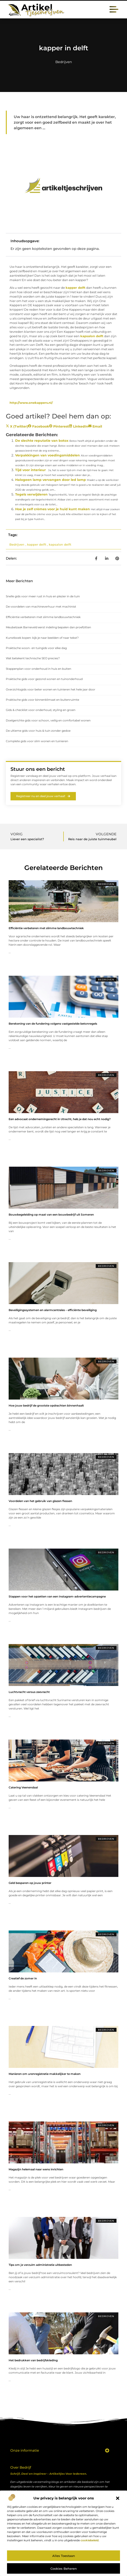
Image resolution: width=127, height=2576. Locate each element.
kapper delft (75, 288)
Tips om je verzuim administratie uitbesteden (40, 2265)
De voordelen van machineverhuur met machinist (41, 607)
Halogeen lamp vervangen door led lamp (50, 480)
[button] (117, 2498)
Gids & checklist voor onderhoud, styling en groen (40, 711)
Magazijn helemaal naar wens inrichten (36, 2170)
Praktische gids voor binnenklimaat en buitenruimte (42, 700)
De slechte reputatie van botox (41, 441)
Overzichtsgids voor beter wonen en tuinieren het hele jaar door (50, 690)
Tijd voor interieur (30, 471)
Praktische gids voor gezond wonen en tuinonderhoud (44, 680)
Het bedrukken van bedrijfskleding (33, 2361)
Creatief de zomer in (23, 1979)
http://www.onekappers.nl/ (31, 403)
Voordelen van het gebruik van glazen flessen (40, 1501)
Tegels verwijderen (31, 495)
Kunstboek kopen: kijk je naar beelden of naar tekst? (42, 638)
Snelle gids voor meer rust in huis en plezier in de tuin (43, 597)
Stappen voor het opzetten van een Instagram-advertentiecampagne (57, 1597)
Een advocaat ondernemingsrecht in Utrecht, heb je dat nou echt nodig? (60, 1119)
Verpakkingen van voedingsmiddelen (47, 456)
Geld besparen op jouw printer (30, 1883)
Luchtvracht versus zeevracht (29, 1692)
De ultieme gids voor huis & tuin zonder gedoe (38, 731)
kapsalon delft (91, 337)
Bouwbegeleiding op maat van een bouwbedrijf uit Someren (51, 1215)
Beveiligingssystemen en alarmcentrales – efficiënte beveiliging (53, 1310)
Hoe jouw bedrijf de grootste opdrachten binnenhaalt (46, 1406)
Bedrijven (63, 63)
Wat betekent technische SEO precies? (33, 659)
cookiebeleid (90, 2540)
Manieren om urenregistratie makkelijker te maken (45, 2074)
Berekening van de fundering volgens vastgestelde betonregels (53, 1024)
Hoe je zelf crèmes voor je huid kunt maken (52, 510)
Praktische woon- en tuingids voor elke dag (36, 649)
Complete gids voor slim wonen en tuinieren (37, 742)
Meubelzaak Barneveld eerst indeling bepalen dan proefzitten (48, 628)
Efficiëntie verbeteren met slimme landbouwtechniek (43, 617)
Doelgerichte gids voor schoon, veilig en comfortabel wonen (48, 721)
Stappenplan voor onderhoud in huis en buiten (38, 669)
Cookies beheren (63, 2568)
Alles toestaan (63, 2556)
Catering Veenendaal (23, 1788)
